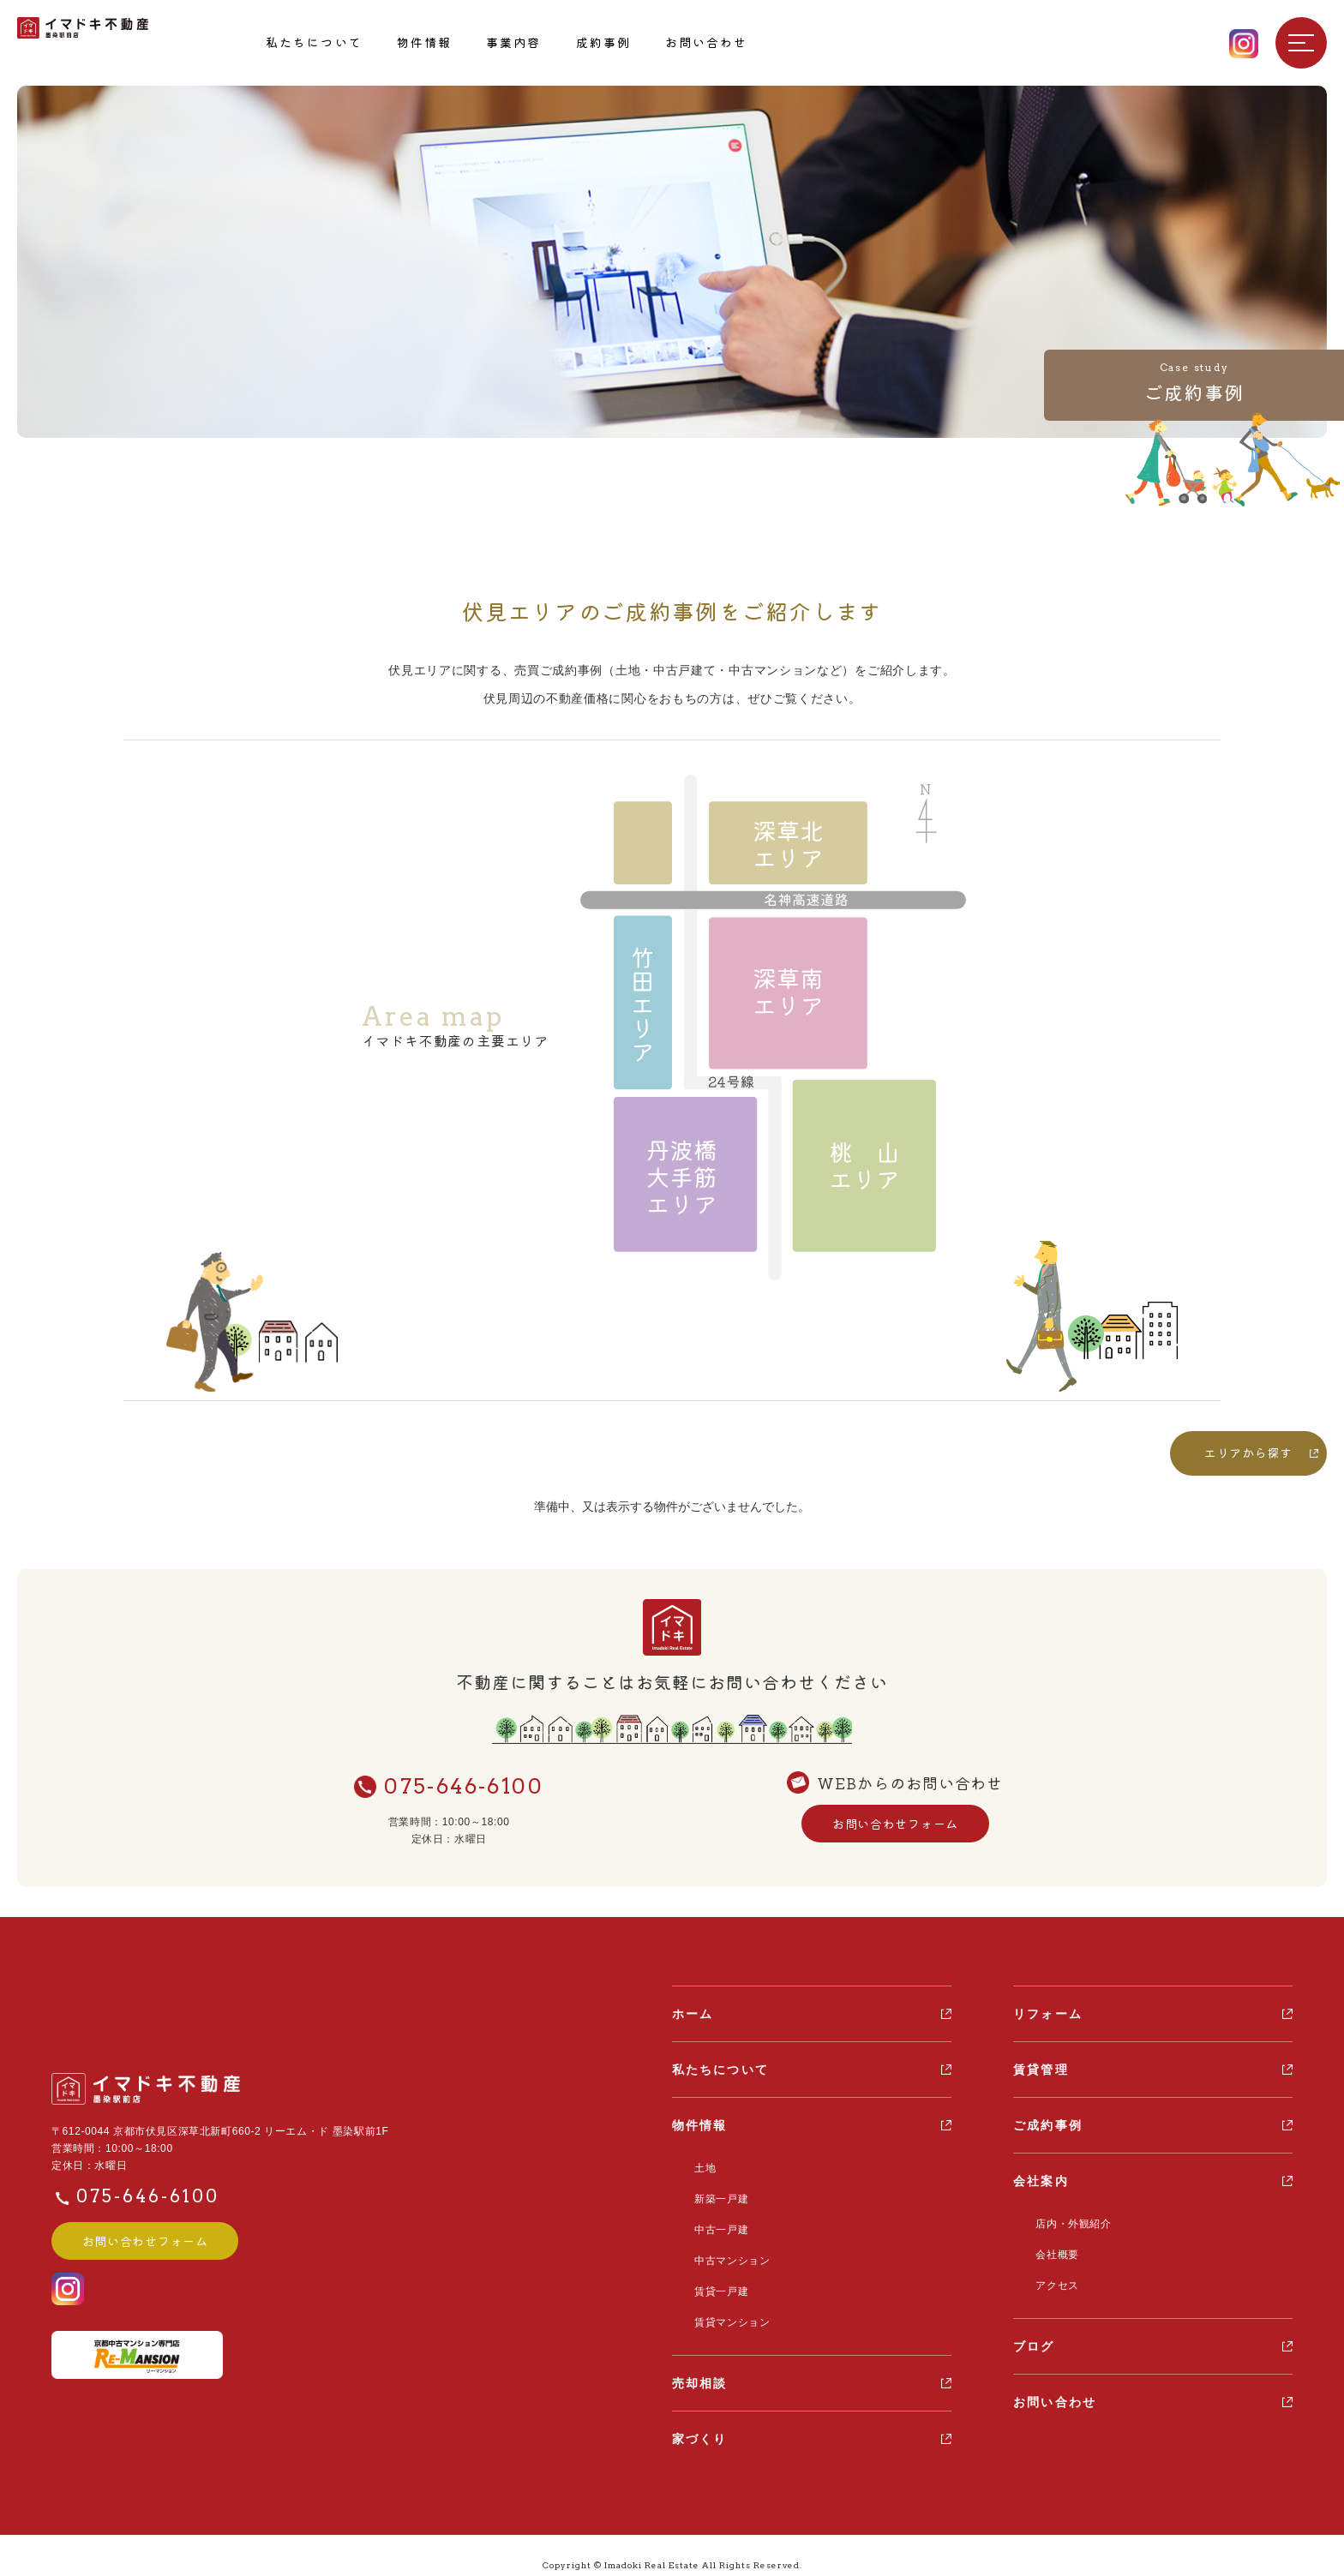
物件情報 (424, 42)
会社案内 (1040, 2181)
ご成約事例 (1048, 2125)
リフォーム (1048, 2014)
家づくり (699, 2420)
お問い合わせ (706, 42)
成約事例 (603, 42)
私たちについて (314, 42)
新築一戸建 (712, 2194)
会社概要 (1047, 2249)
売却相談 (699, 2364)
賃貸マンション (722, 2305)
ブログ (1033, 2337)
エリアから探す (1248, 1452)
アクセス (1047, 2277)
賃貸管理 (1040, 2069)
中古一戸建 (712, 2221)
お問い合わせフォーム (895, 1824)
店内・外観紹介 (1063, 2222)
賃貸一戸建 (712, 2277)
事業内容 (513, 42)
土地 (695, 2166)
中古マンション (722, 2249)
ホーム (692, 2014)
